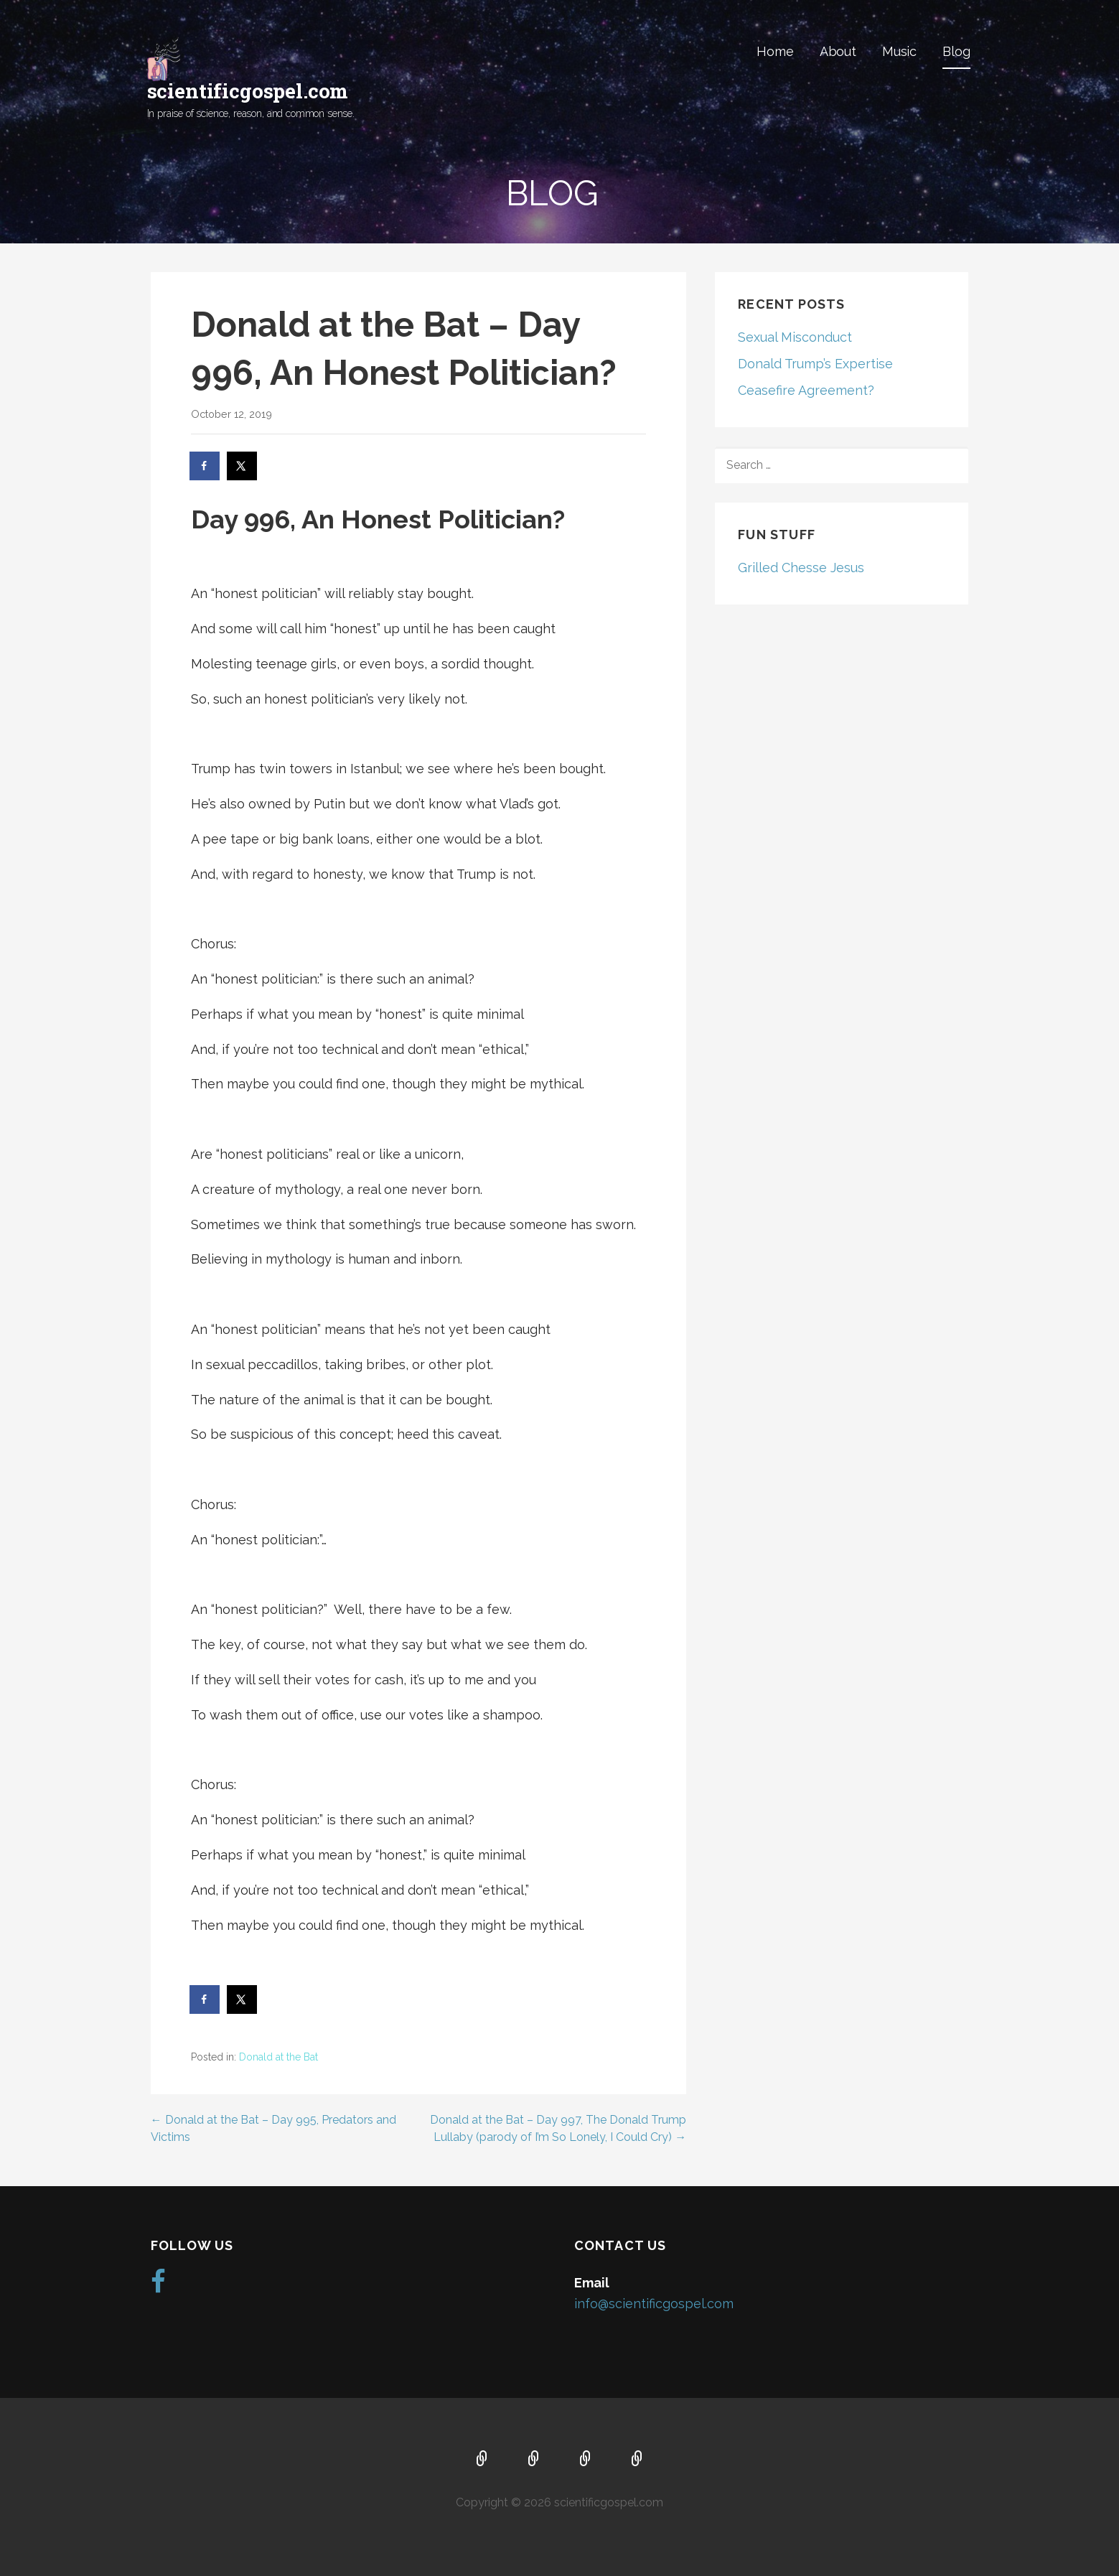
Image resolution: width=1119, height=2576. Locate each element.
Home (775, 51)
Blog (956, 51)
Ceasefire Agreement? (806, 390)
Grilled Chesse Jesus (801, 567)
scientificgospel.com (248, 91)
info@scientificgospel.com (654, 2303)
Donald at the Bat (278, 2057)
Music (899, 51)
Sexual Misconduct (795, 337)
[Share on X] (242, 466)
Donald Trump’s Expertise (815, 363)
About (838, 51)
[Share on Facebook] (205, 466)
